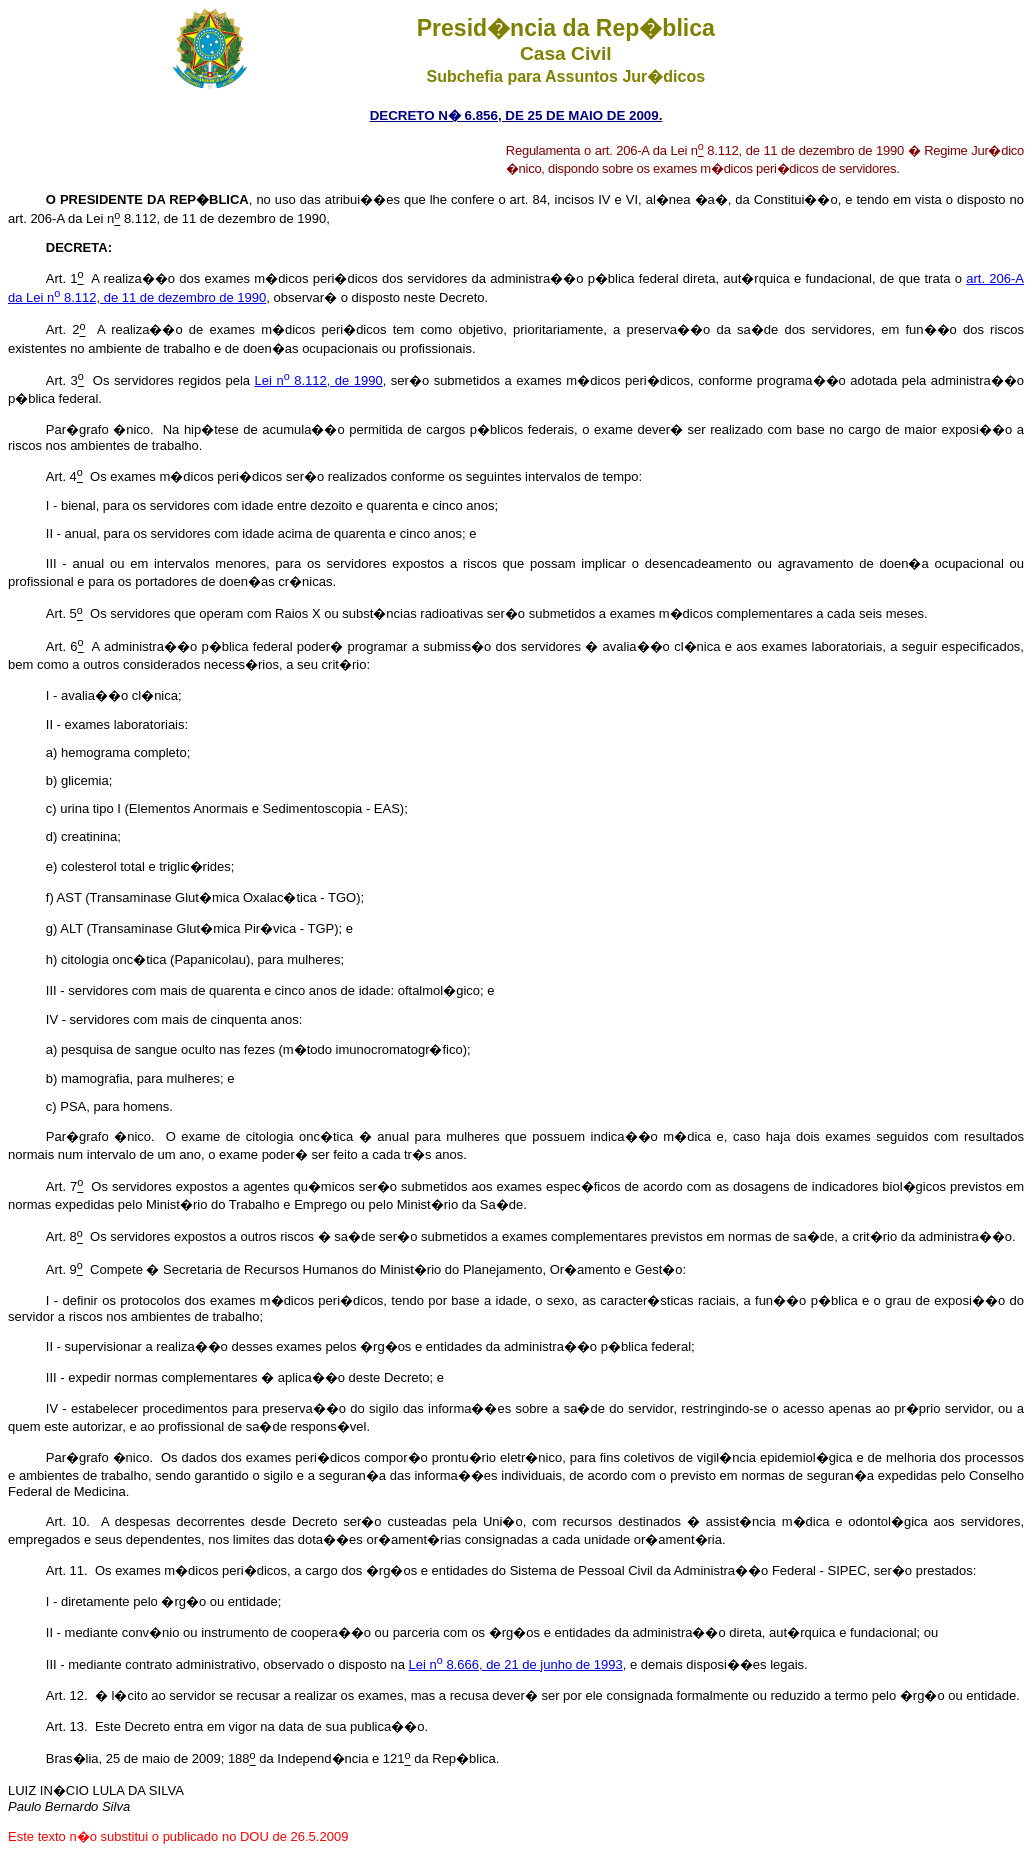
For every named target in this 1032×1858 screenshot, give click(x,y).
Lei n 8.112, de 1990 (319, 380)
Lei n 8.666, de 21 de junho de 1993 (516, 1664)
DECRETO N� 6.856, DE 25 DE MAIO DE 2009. (516, 115)
